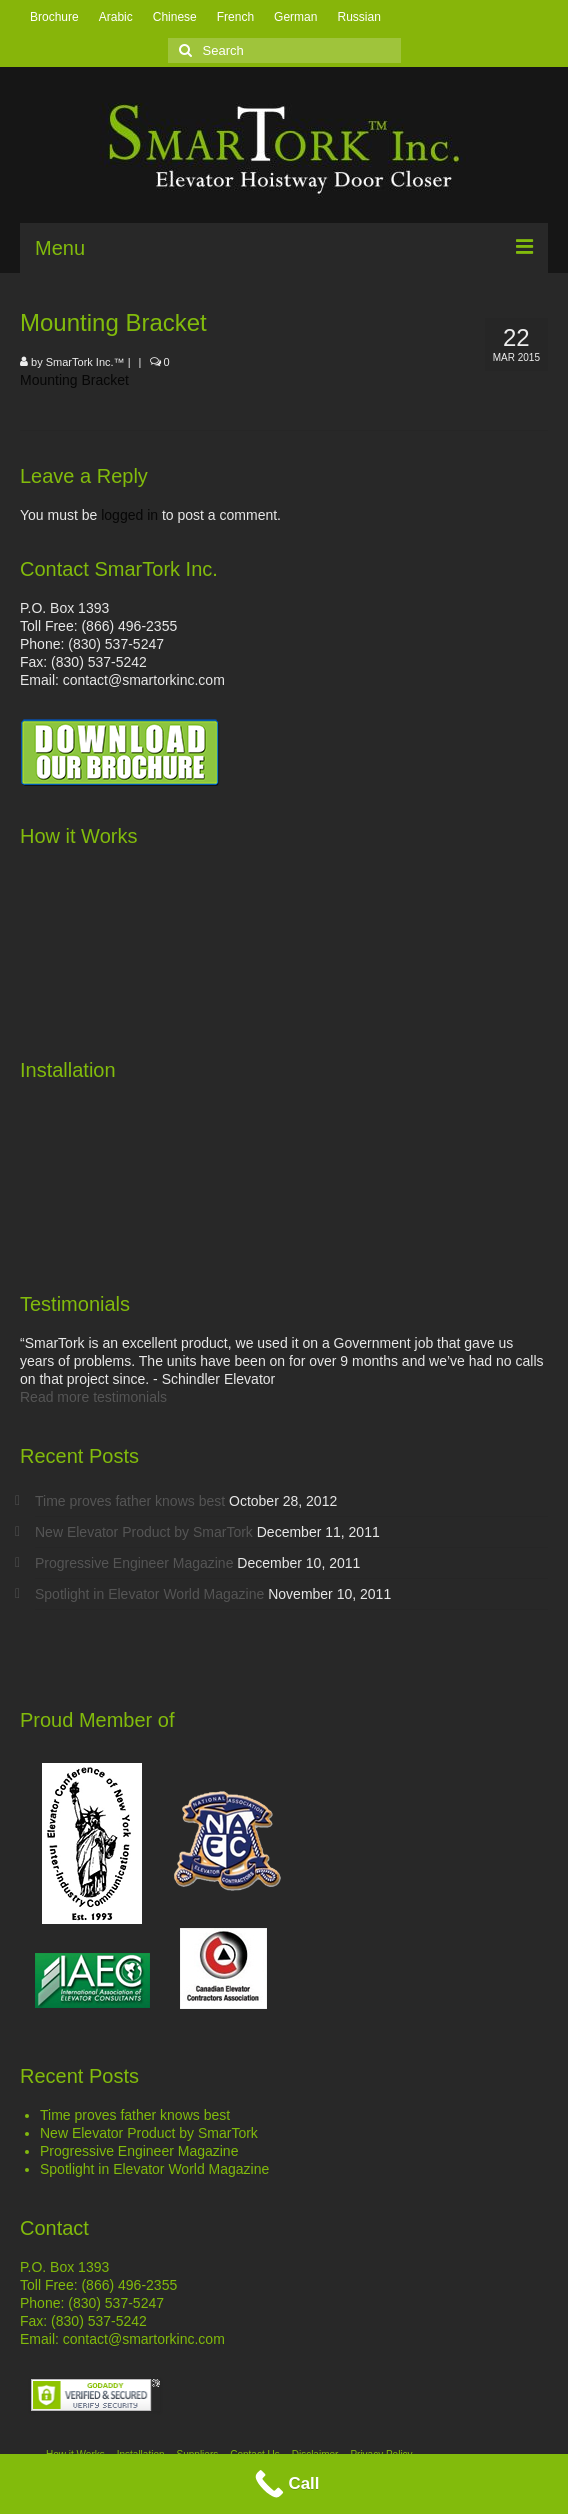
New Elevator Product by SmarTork (144, 1532)
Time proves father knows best (130, 1501)
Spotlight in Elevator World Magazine (149, 1594)
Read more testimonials (93, 1397)
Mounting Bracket (74, 380)
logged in (129, 515)
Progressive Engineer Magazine (134, 1563)
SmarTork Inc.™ (85, 362)
